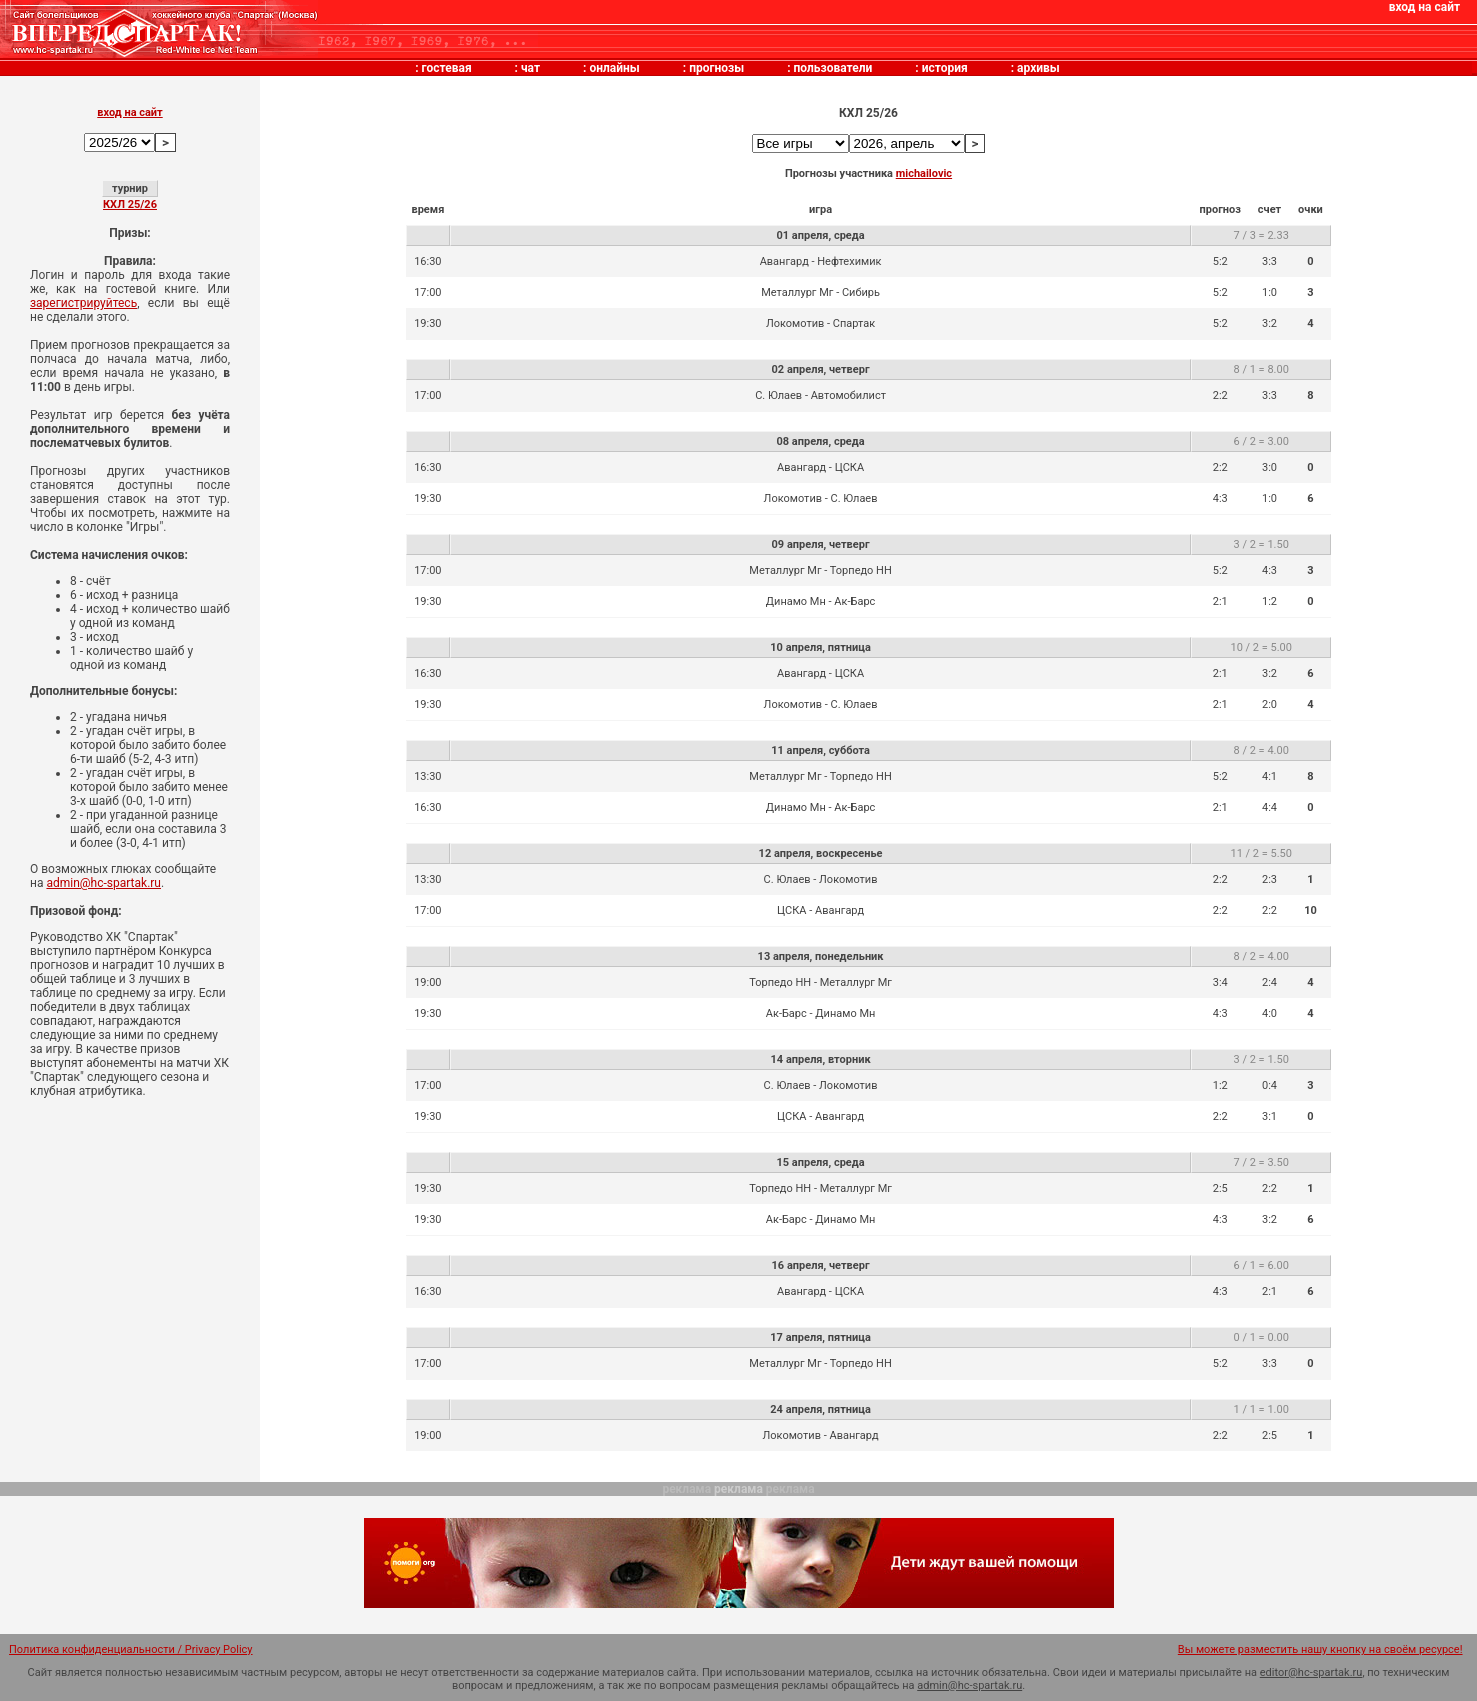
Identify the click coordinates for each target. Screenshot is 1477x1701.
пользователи (833, 68)
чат (530, 68)
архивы (1038, 68)
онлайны (614, 68)
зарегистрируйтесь (83, 303)
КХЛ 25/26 (130, 204)
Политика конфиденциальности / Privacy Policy (131, 1649)
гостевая (447, 68)
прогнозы (716, 68)
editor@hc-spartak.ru (1311, 1672)
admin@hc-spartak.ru (103, 883)
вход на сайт (1424, 7)
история (945, 68)
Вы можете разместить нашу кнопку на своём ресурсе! (1320, 1649)
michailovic (924, 173)
